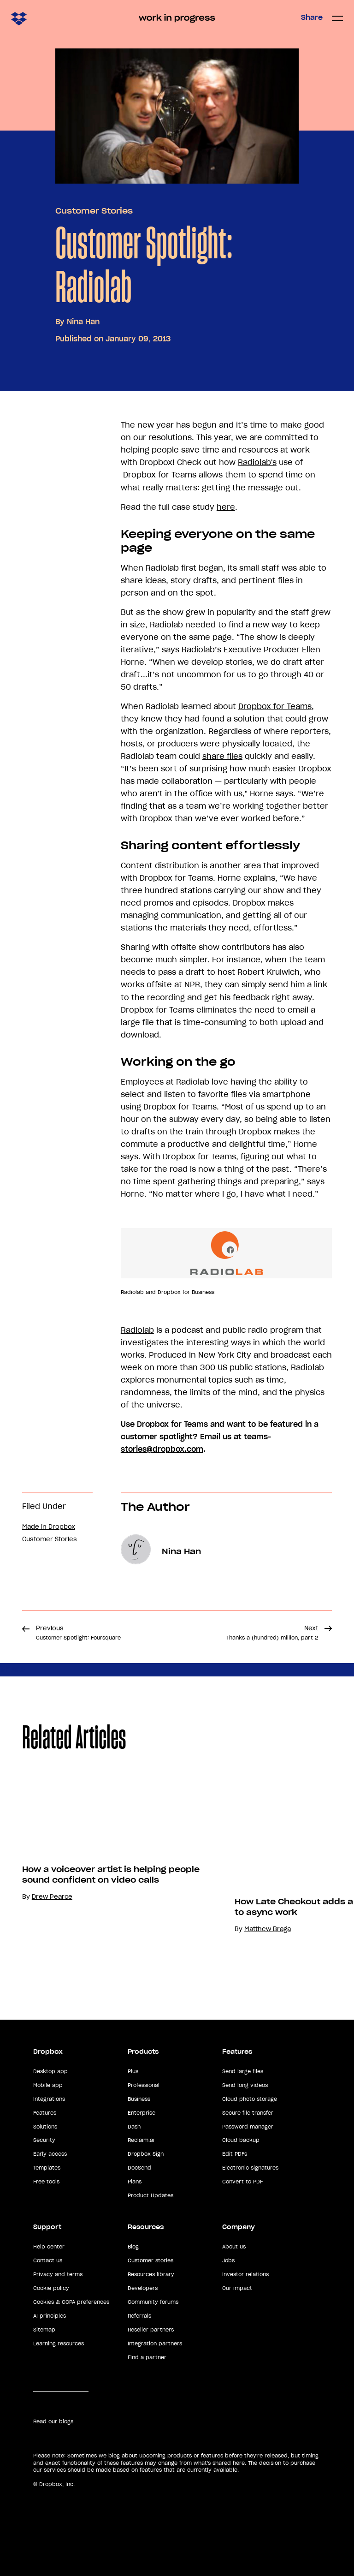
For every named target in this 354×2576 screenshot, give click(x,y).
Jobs (228, 2260)
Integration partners (155, 2343)
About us (234, 2246)
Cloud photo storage (249, 2099)
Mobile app (48, 2085)
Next (272, 1632)
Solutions (45, 2126)
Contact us (47, 2260)
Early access (50, 2154)
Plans (135, 2181)
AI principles (49, 2316)
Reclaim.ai (141, 2140)
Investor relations (245, 2274)
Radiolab (137, 1330)
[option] (122, 1873)
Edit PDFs (234, 2154)
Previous (78, 1632)
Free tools (46, 2181)
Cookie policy (51, 2288)
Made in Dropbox (48, 1527)
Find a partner (147, 2357)
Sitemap (44, 2329)
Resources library (151, 2274)
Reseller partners (151, 2329)
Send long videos (245, 2085)
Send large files (242, 2071)
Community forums (153, 2302)
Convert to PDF (242, 2181)
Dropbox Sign (146, 2154)
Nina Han (83, 321)
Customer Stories (94, 211)
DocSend (139, 2168)
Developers (143, 2288)
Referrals (139, 2316)
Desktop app (50, 2071)
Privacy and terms (58, 2274)
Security (44, 2140)
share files (222, 756)
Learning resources (58, 2343)
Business (139, 2099)
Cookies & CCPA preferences (71, 2302)
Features (44, 2113)
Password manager (247, 2126)
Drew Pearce (68, 1897)
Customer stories (150, 2260)
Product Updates (150, 2195)
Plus (133, 2071)
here (226, 507)
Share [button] (312, 17)
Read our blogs (53, 2421)
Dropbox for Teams (275, 706)
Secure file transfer (247, 2113)
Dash (134, 2126)
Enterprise (141, 2113)
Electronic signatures (250, 2168)
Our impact (237, 2288)
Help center (49, 2246)
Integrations (49, 2099)
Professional (143, 2085)
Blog (133, 2246)
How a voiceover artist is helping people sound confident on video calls (127, 1874)
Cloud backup (241, 2140)
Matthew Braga (283, 1929)
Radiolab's (257, 462)
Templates (46, 2168)
